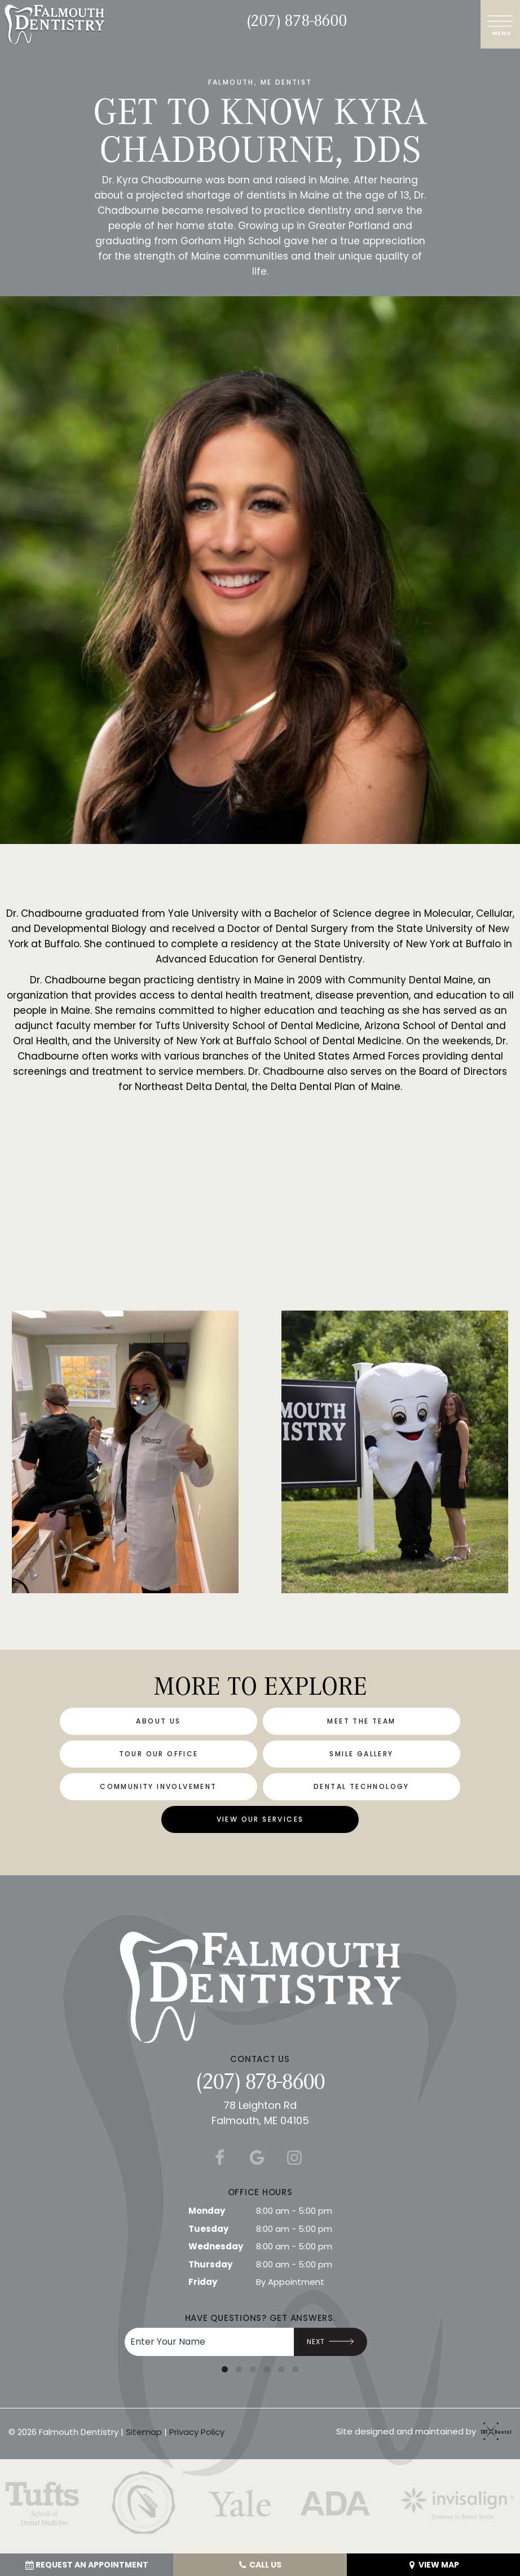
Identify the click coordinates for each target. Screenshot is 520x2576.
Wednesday (215, 2246)
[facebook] (219, 2158)
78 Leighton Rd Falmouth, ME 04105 (260, 2112)
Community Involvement (158, 1786)
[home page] (54, 24)
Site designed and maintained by (421, 2431)
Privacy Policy (196, 2432)
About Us (158, 1721)
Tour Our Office (159, 1754)
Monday (206, 2211)
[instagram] (294, 2158)
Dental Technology (361, 1786)
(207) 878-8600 (296, 19)
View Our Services (260, 1819)
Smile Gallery (361, 1754)
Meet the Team (361, 1721)
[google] (256, 2158)
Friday (202, 2282)
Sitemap (144, 2432)
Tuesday (208, 2229)
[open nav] (500, 24)
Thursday (210, 2264)
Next (331, 2341)
